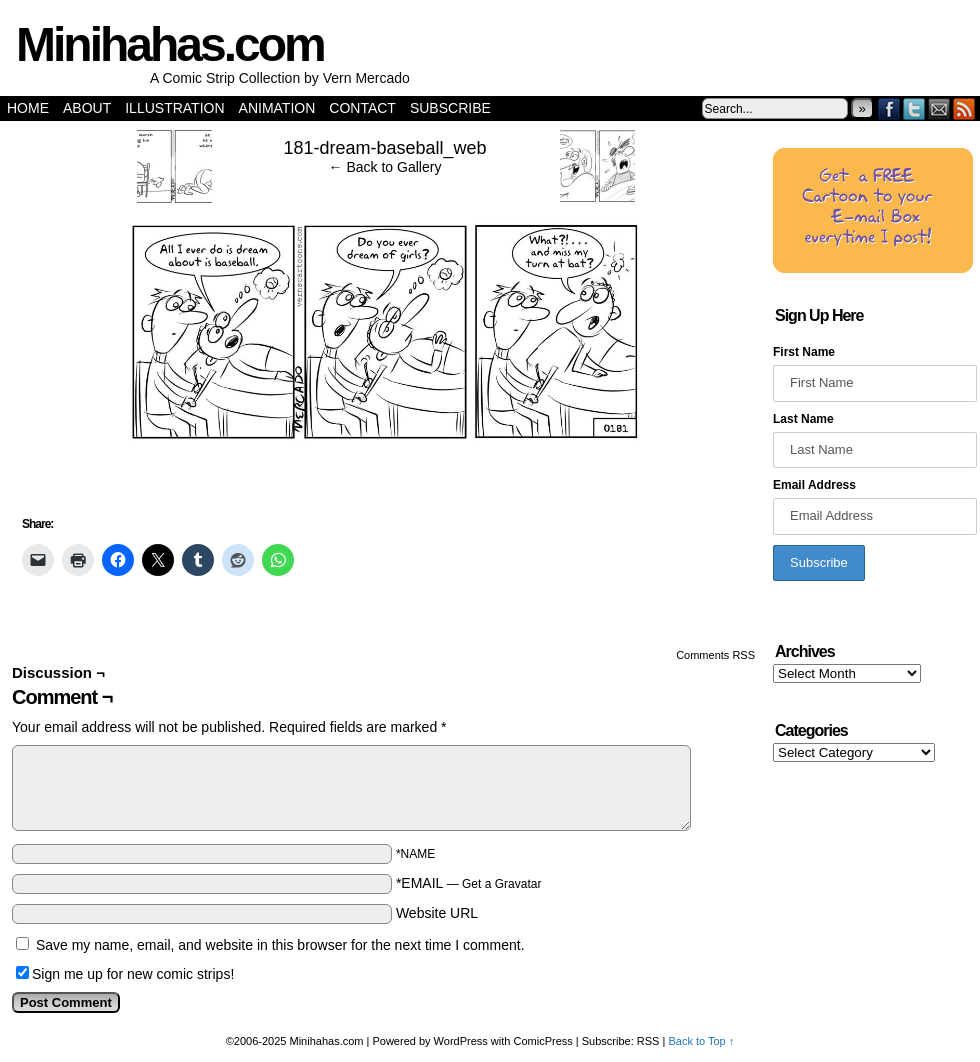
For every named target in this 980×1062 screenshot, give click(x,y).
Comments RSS (715, 655)
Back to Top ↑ (701, 1041)
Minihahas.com (170, 44)
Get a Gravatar (501, 884)
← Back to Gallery (385, 167)
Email (939, 108)
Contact (362, 108)
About (87, 108)
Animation (277, 108)
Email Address (814, 485)
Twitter (914, 108)
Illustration (174, 108)
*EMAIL (469, 883)
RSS (964, 108)
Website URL (437, 913)
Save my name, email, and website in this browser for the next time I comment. (280, 945)
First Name (804, 352)
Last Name (803, 419)
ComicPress (543, 1041)
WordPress (461, 1041)
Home (28, 108)
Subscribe (450, 108)
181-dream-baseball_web (384, 148)
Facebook (889, 108)
